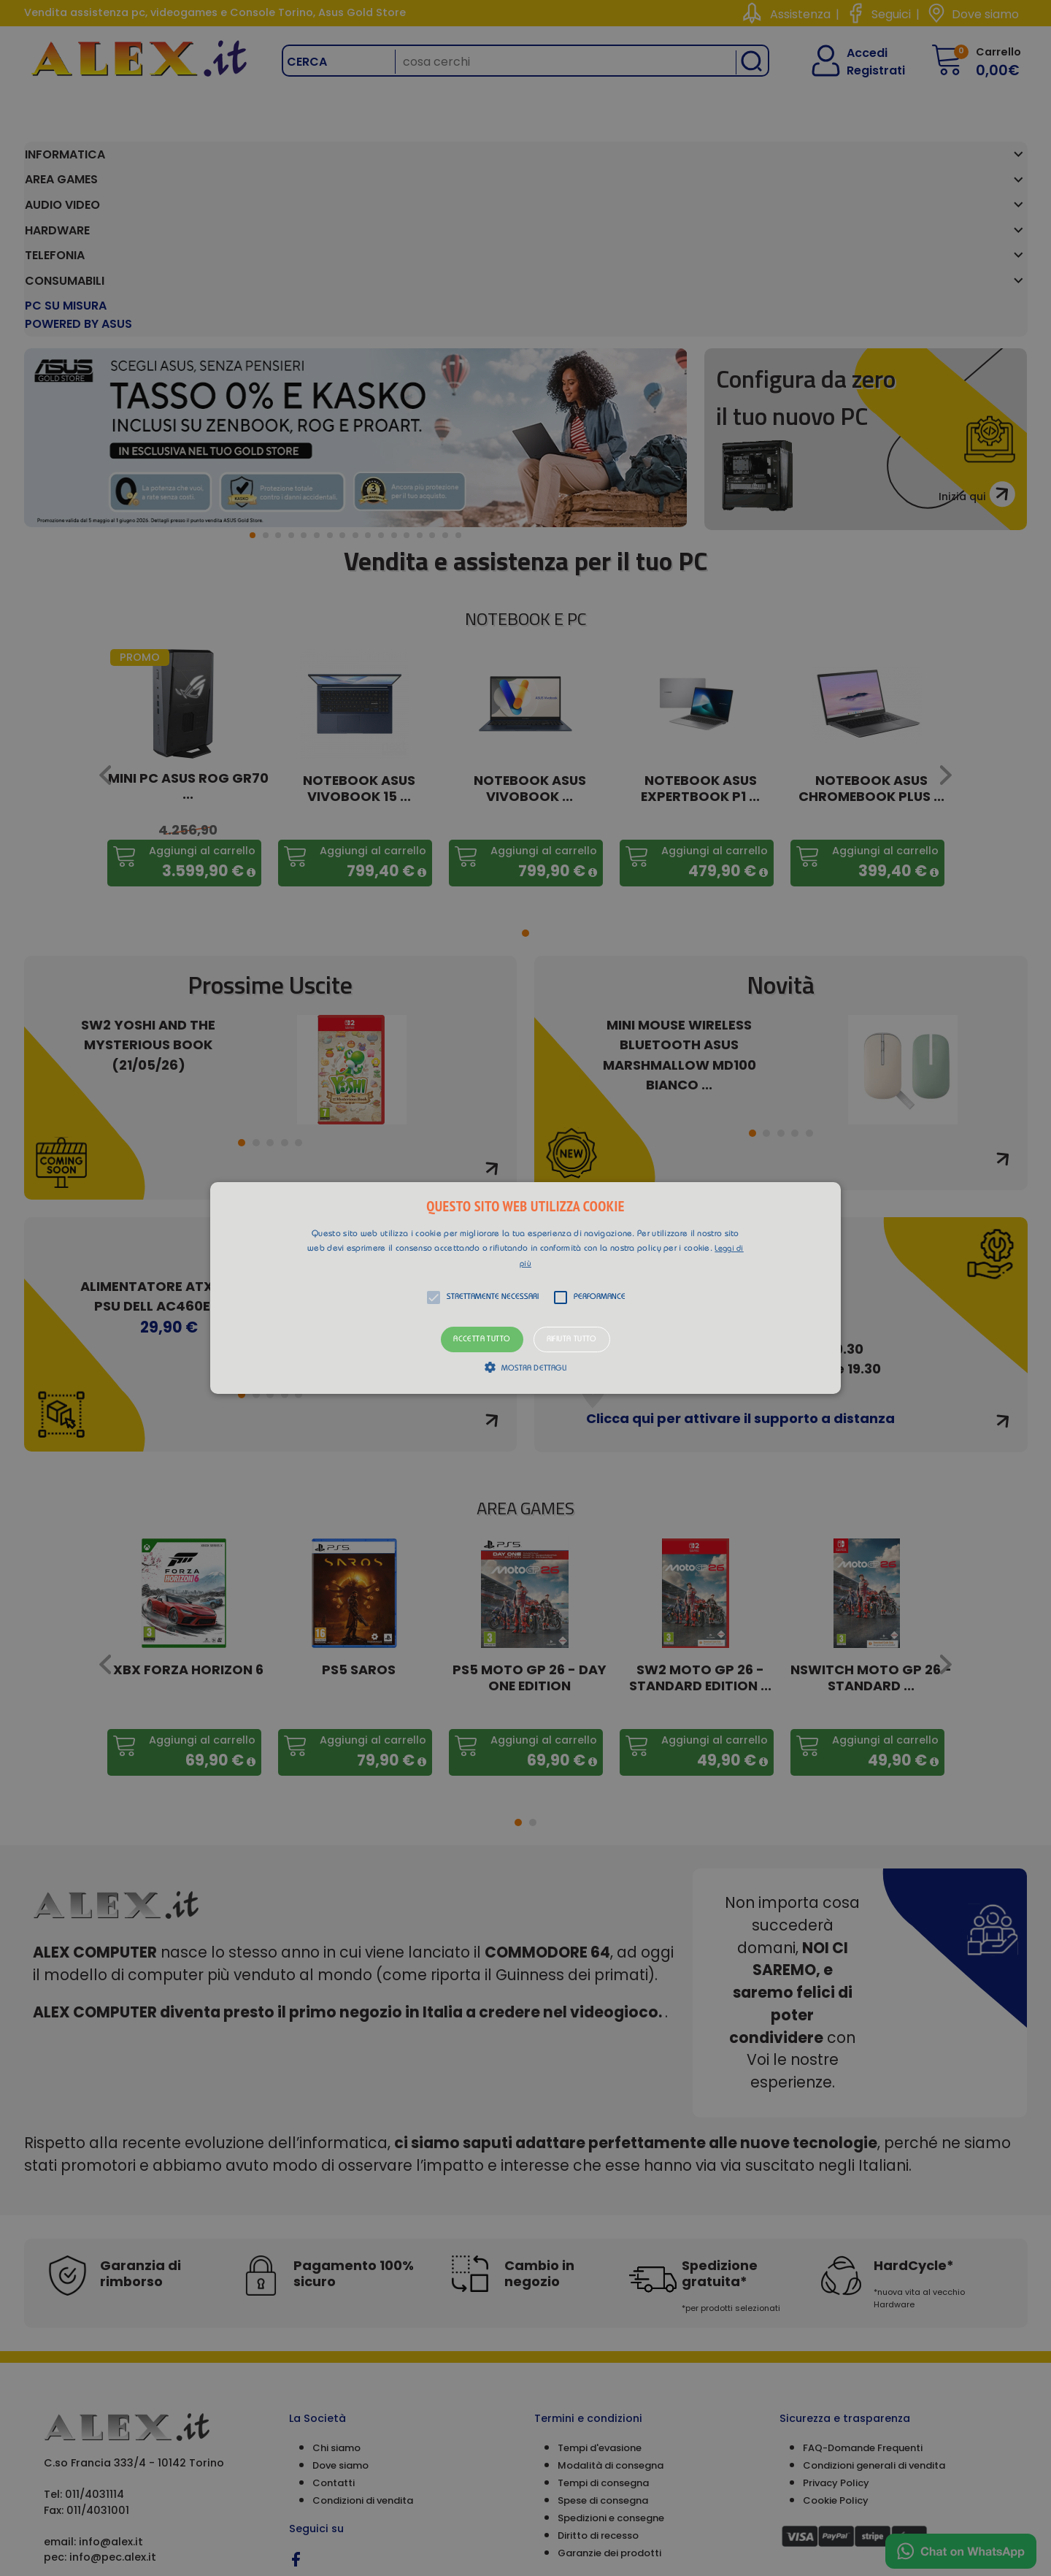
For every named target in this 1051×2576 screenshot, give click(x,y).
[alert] (525, 1288)
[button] (525, 1288)
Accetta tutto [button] (481, 1339)
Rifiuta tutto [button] (572, 1339)
